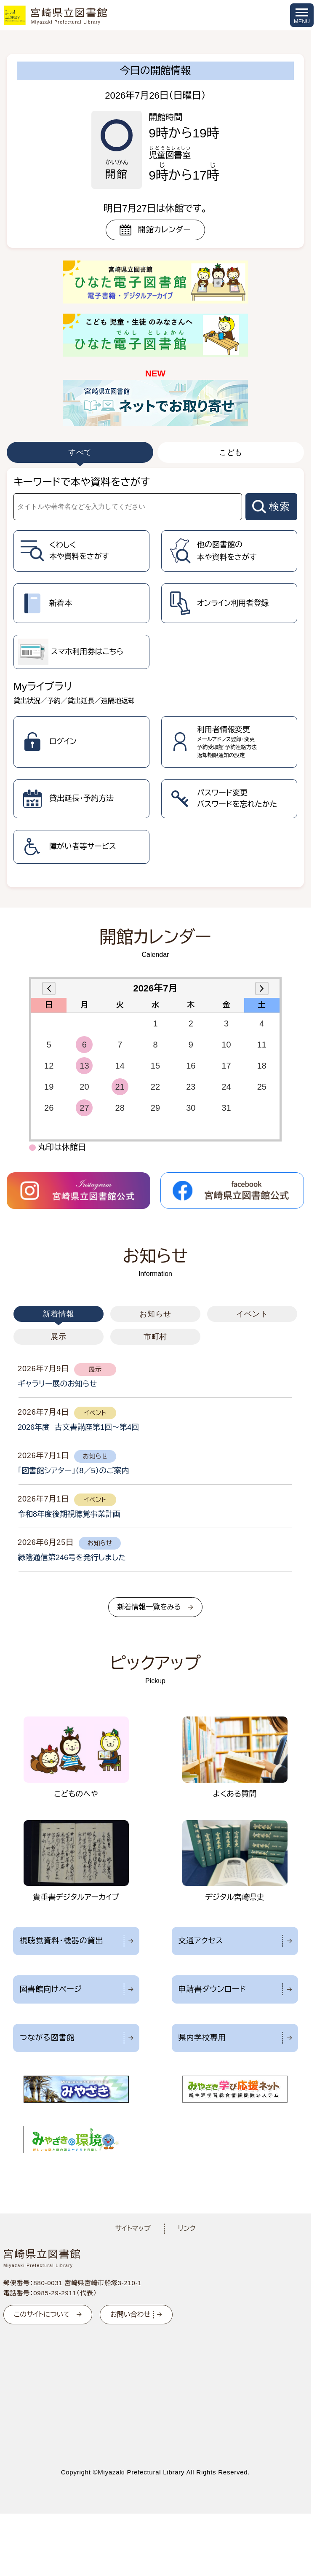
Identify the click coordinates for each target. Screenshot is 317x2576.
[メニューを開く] (302, 15)
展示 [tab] (59, 1336)
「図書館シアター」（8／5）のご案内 (73, 1471)
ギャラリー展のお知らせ (57, 1384)
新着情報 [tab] (59, 1314)
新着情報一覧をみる (149, 1607)
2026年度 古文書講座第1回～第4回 (78, 1427)
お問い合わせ (130, 2314)
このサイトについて (42, 2314)
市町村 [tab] (156, 1336)
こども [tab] (231, 452)
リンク (187, 2228)
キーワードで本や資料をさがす (81, 482)
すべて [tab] (80, 452)
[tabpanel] (155, 677)
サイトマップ (132, 2228)
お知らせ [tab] (155, 1314)
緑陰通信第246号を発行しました (72, 1557)
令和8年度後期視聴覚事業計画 (69, 1514)
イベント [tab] (252, 1314)
